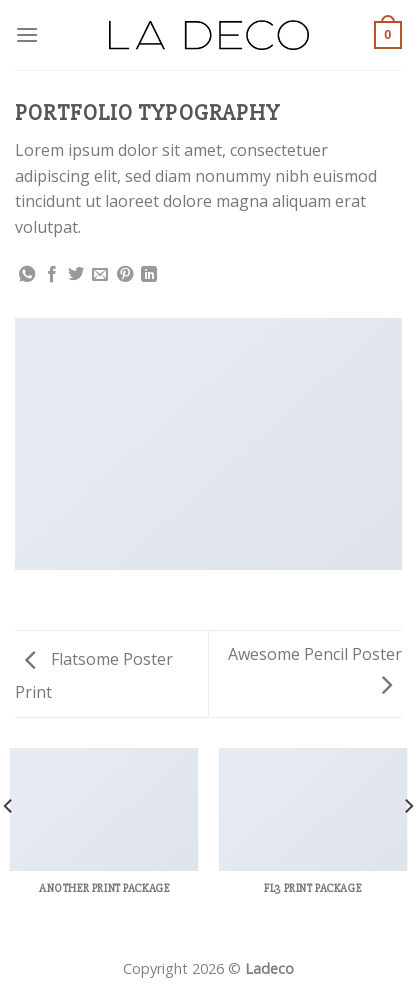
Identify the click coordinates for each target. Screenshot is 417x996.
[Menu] (27, 34)
